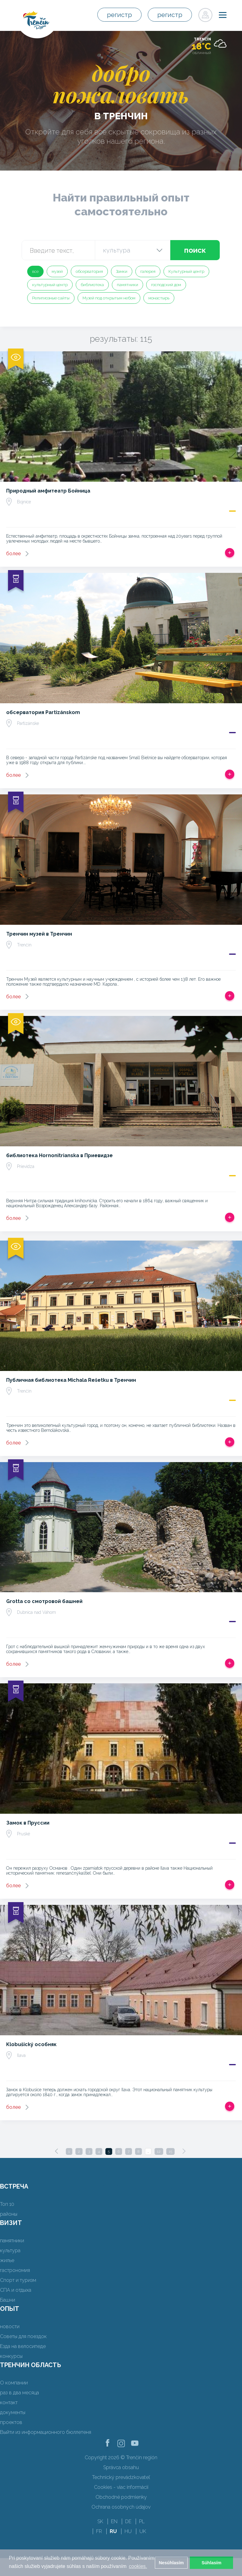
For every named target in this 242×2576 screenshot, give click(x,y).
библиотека (92, 284)
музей (57, 271)
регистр (119, 15)
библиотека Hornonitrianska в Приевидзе (59, 1155)
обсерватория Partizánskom (43, 712)
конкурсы (11, 2356)
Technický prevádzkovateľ (121, 2477)
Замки (121, 271)
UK (142, 2531)
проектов (11, 2422)
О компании (14, 2383)
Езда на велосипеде (23, 2346)
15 (170, 2151)
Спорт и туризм (18, 2280)
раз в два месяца (19, 2393)
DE (128, 2521)
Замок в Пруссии (27, 1823)
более (13, 553)
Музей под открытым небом (109, 298)
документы (12, 2412)
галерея (147, 271)
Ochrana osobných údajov (121, 2507)
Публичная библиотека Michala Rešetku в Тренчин (71, 1380)
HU (128, 2531)
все (35, 271)
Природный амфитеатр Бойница (48, 491)
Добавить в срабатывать (229, 553)
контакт (9, 2402)
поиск (195, 250)
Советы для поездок (23, 2336)
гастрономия (15, 2270)
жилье (7, 2260)
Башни (7, 2300)
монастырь (158, 298)
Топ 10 (7, 2204)
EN (114, 2521)
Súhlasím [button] (211, 2562)
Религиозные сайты (51, 298)
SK (100, 2521)
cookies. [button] (138, 2566)
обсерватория (89, 271)
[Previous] (56, 2151)
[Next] (183, 2151)
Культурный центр (186, 271)
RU (113, 2531)
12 (159, 2151)
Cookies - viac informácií (121, 2487)
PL (142, 2521)
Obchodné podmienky (121, 2497)
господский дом (166, 284)
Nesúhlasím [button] (171, 2562)
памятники (127, 284)
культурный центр (50, 284)
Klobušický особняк (31, 2044)
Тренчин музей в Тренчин (39, 934)
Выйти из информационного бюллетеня (45, 2432)
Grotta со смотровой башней (44, 1601)
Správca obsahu (121, 2467)
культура (10, 2250)
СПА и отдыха (15, 2290)
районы (8, 2214)
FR (99, 2531)
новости (9, 2326)
